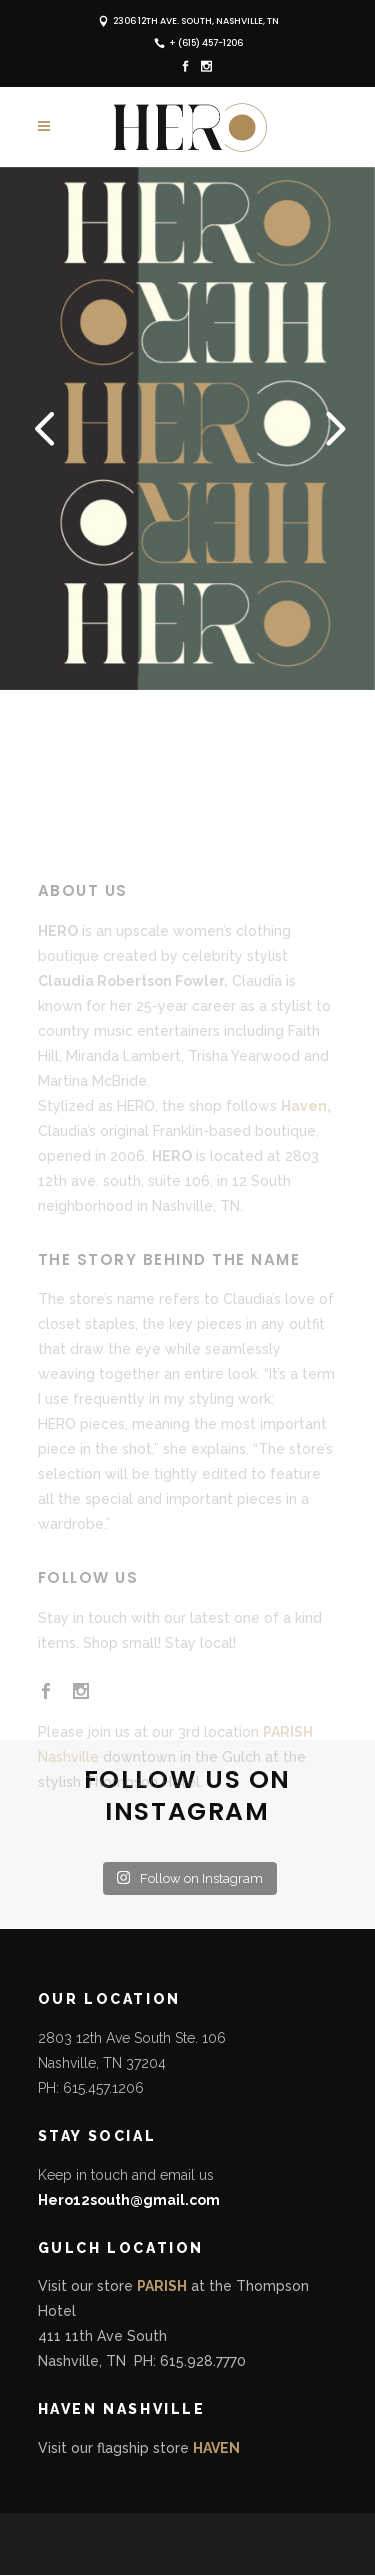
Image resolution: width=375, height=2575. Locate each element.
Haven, (306, 1159)
